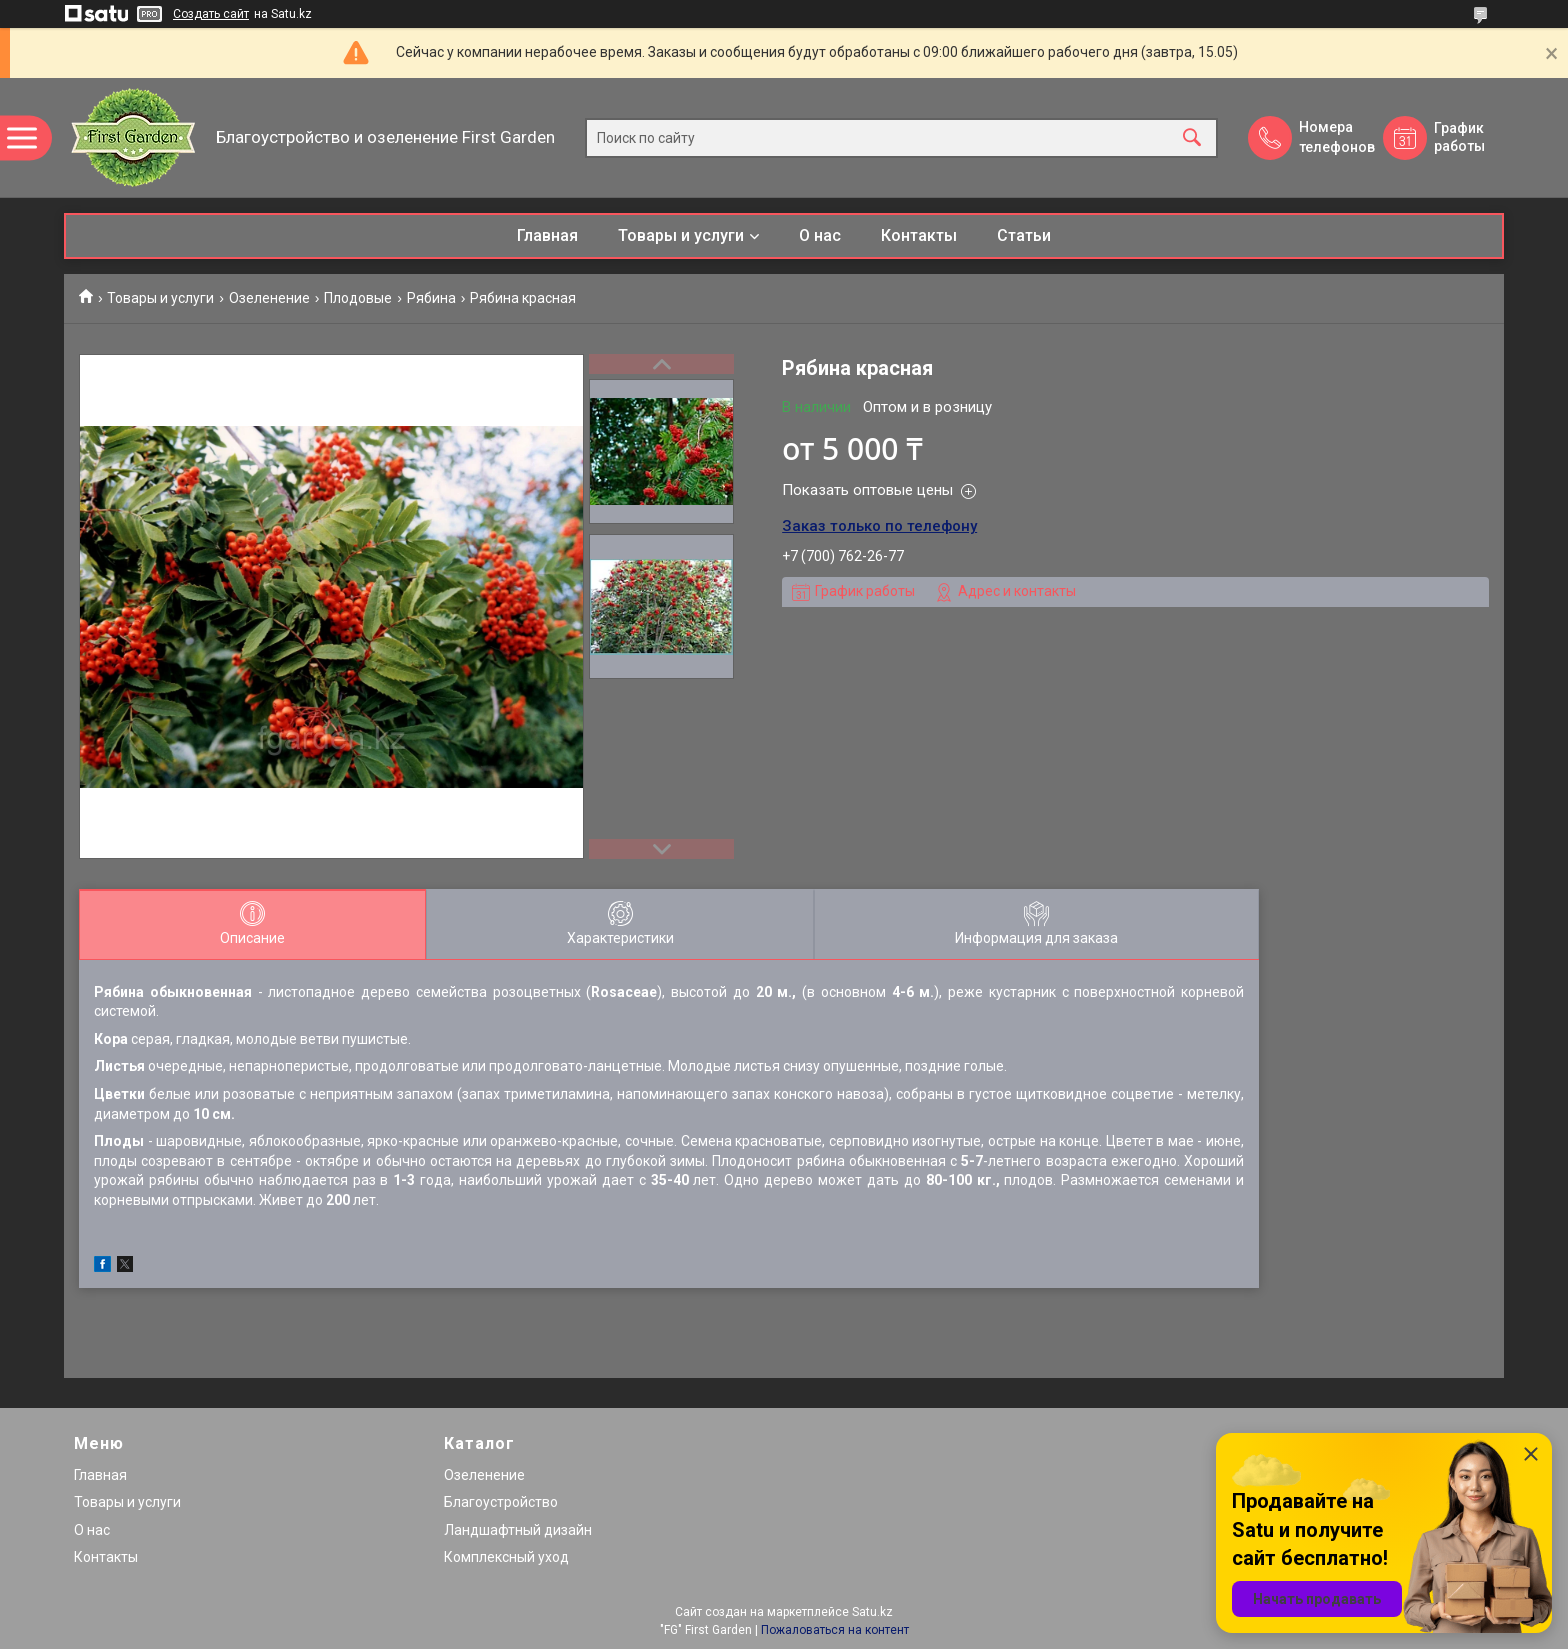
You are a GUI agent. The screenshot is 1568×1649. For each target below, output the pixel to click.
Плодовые (358, 298)
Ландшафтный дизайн (518, 1530)
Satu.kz (872, 1612)
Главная (547, 235)
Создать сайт (211, 14)
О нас (820, 235)
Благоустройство (501, 1502)
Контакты (919, 235)
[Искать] (1192, 137)
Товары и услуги (681, 235)
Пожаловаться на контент (835, 1630)
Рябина (431, 298)
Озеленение (269, 298)
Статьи (1024, 235)
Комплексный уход (506, 1557)
